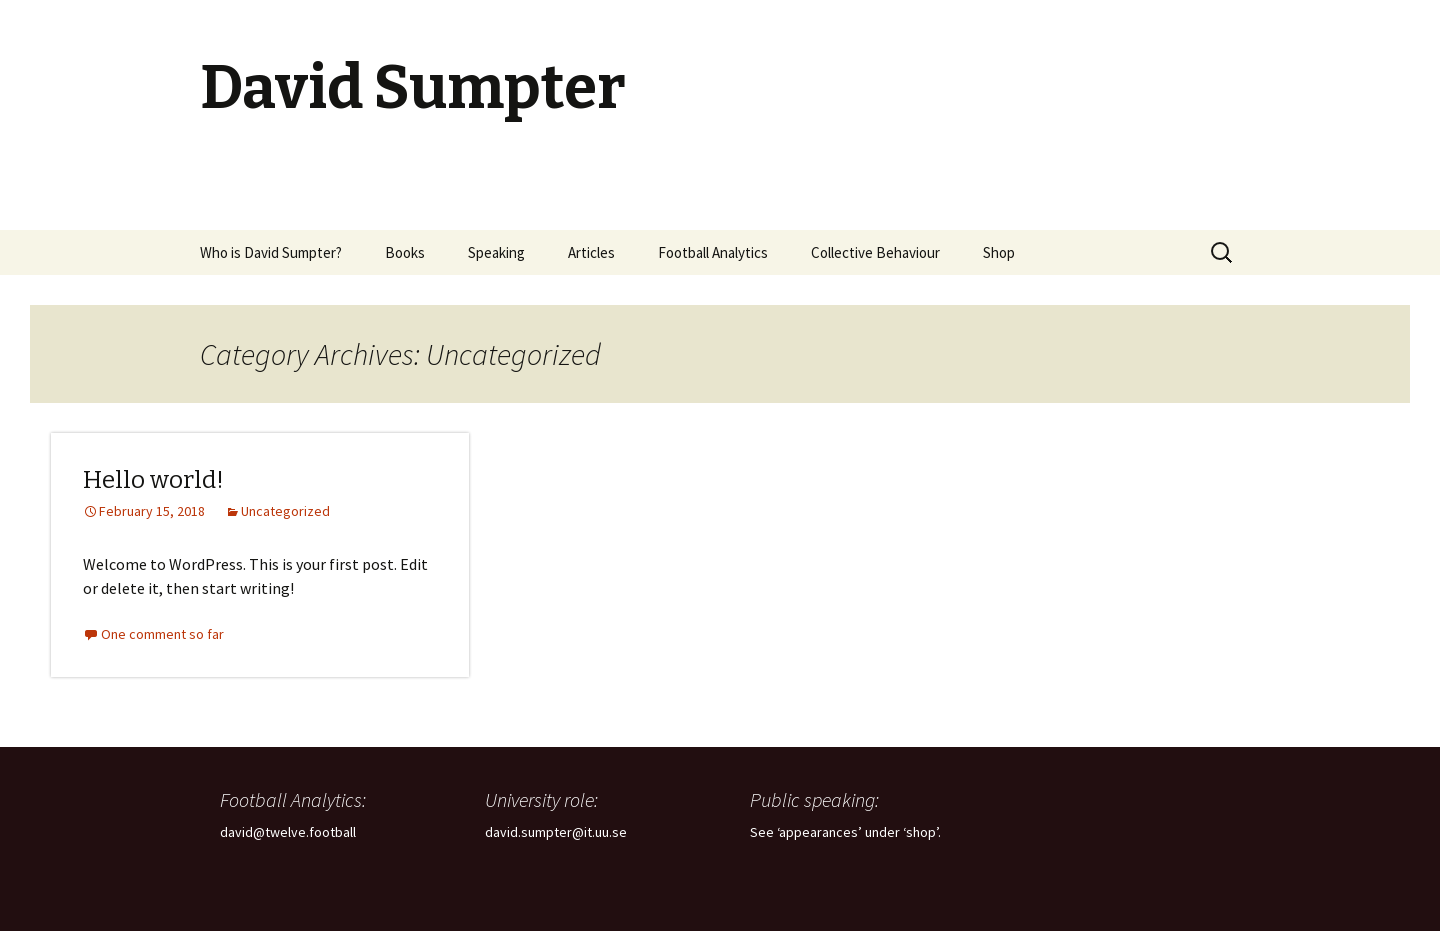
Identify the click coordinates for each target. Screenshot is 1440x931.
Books (405, 252)
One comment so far (162, 634)
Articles (591, 252)
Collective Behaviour (875, 252)
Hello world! (153, 480)
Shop (999, 252)
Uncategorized (285, 511)
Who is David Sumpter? (271, 252)
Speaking (496, 252)
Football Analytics (713, 252)
